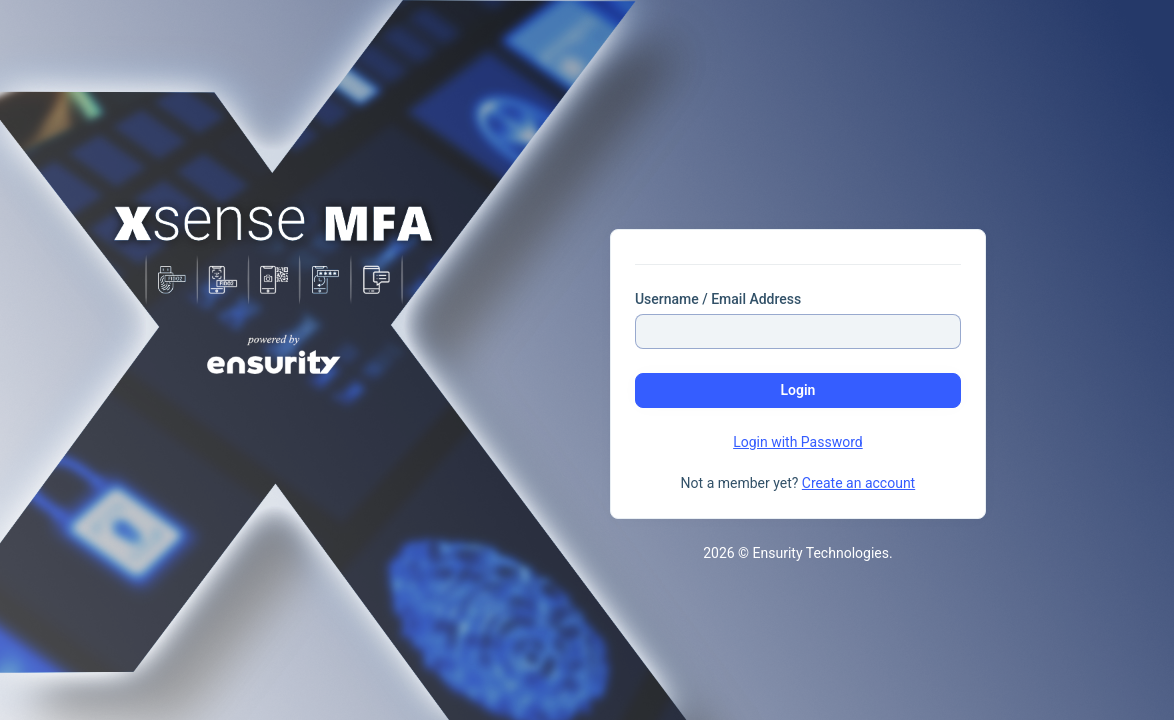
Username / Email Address (718, 299)
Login (797, 390)
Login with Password (798, 442)
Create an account (858, 483)
